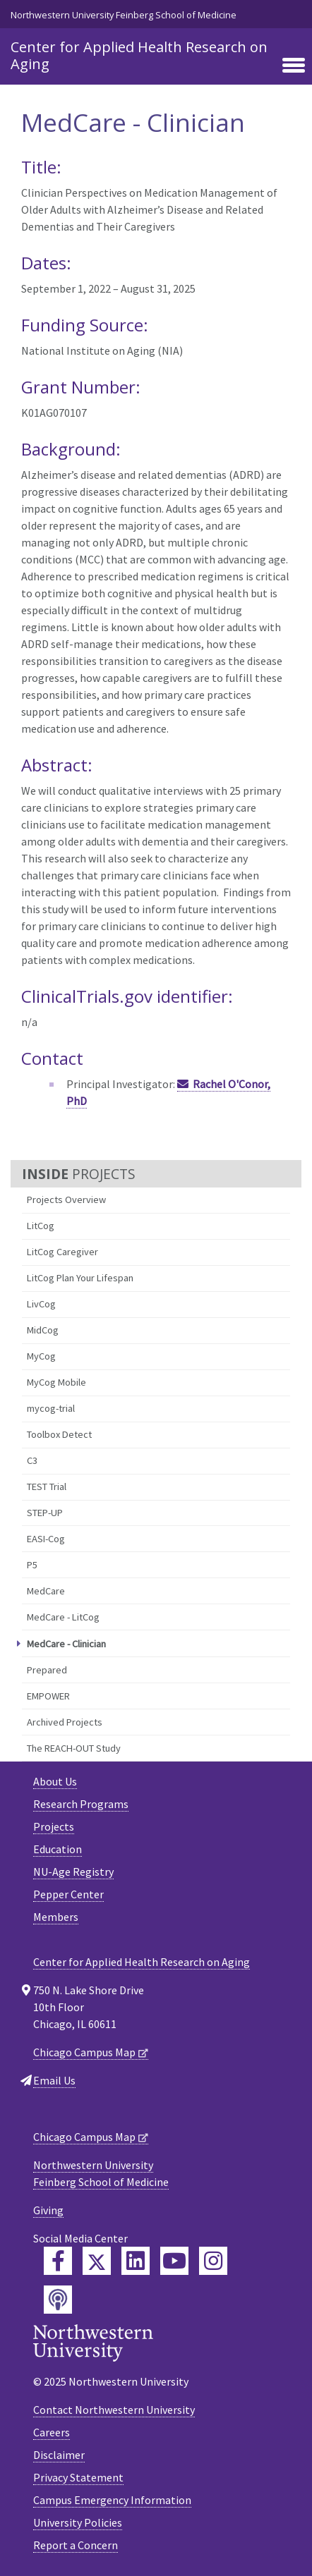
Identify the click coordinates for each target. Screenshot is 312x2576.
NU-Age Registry (73, 1871)
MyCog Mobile (56, 1382)
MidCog (43, 1330)
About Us (55, 1781)
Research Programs (80, 1804)
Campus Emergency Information (112, 2500)
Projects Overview (66, 1199)
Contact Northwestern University (114, 2410)
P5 (32, 1564)
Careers (51, 2432)
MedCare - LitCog (63, 1617)
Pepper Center (68, 1894)
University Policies (77, 2522)
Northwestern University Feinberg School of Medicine (123, 14)
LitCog (40, 1225)
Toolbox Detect (59, 1434)
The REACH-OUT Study (74, 1748)
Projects (53, 1826)
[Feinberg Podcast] (58, 2299)
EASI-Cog (46, 1538)
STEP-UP (45, 1512)
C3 (32, 1460)
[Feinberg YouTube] (174, 2261)
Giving (48, 2210)
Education (57, 1849)
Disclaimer (59, 2455)
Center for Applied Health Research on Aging (139, 55)
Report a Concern (75, 2545)
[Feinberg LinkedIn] (135, 2261)
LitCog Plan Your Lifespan (80, 1277)
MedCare (46, 1591)
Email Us (54, 2080)
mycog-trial (51, 1408)
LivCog (41, 1304)
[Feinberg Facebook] (58, 2261)
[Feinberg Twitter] (97, 2261)
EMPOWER (48, 1696)
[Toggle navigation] (293, 66)
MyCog (41, 1356)
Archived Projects (64, 1722)
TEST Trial (46, 1486)
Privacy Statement (78, 2477)
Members (55, 1917)
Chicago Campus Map (84, 2052)
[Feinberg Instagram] (213, 2261)
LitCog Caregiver (62, 1251)
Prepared (47, 1670)
